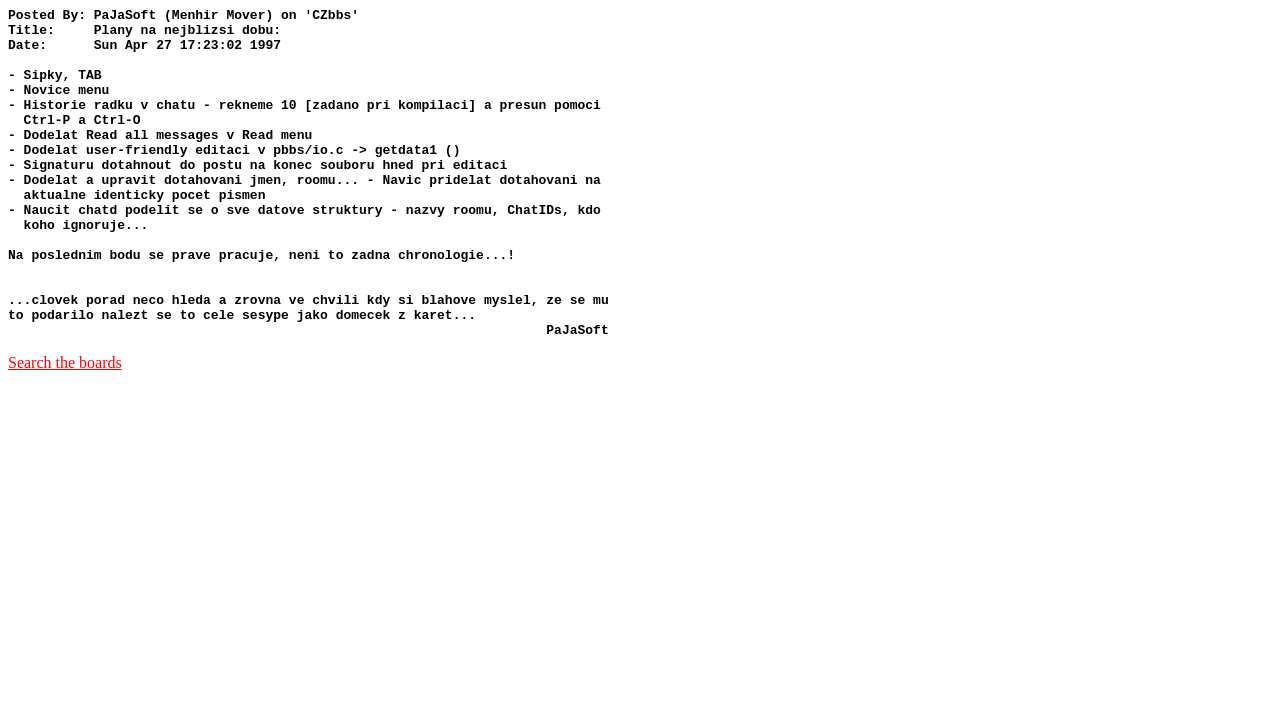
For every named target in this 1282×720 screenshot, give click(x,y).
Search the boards (65, 428)
